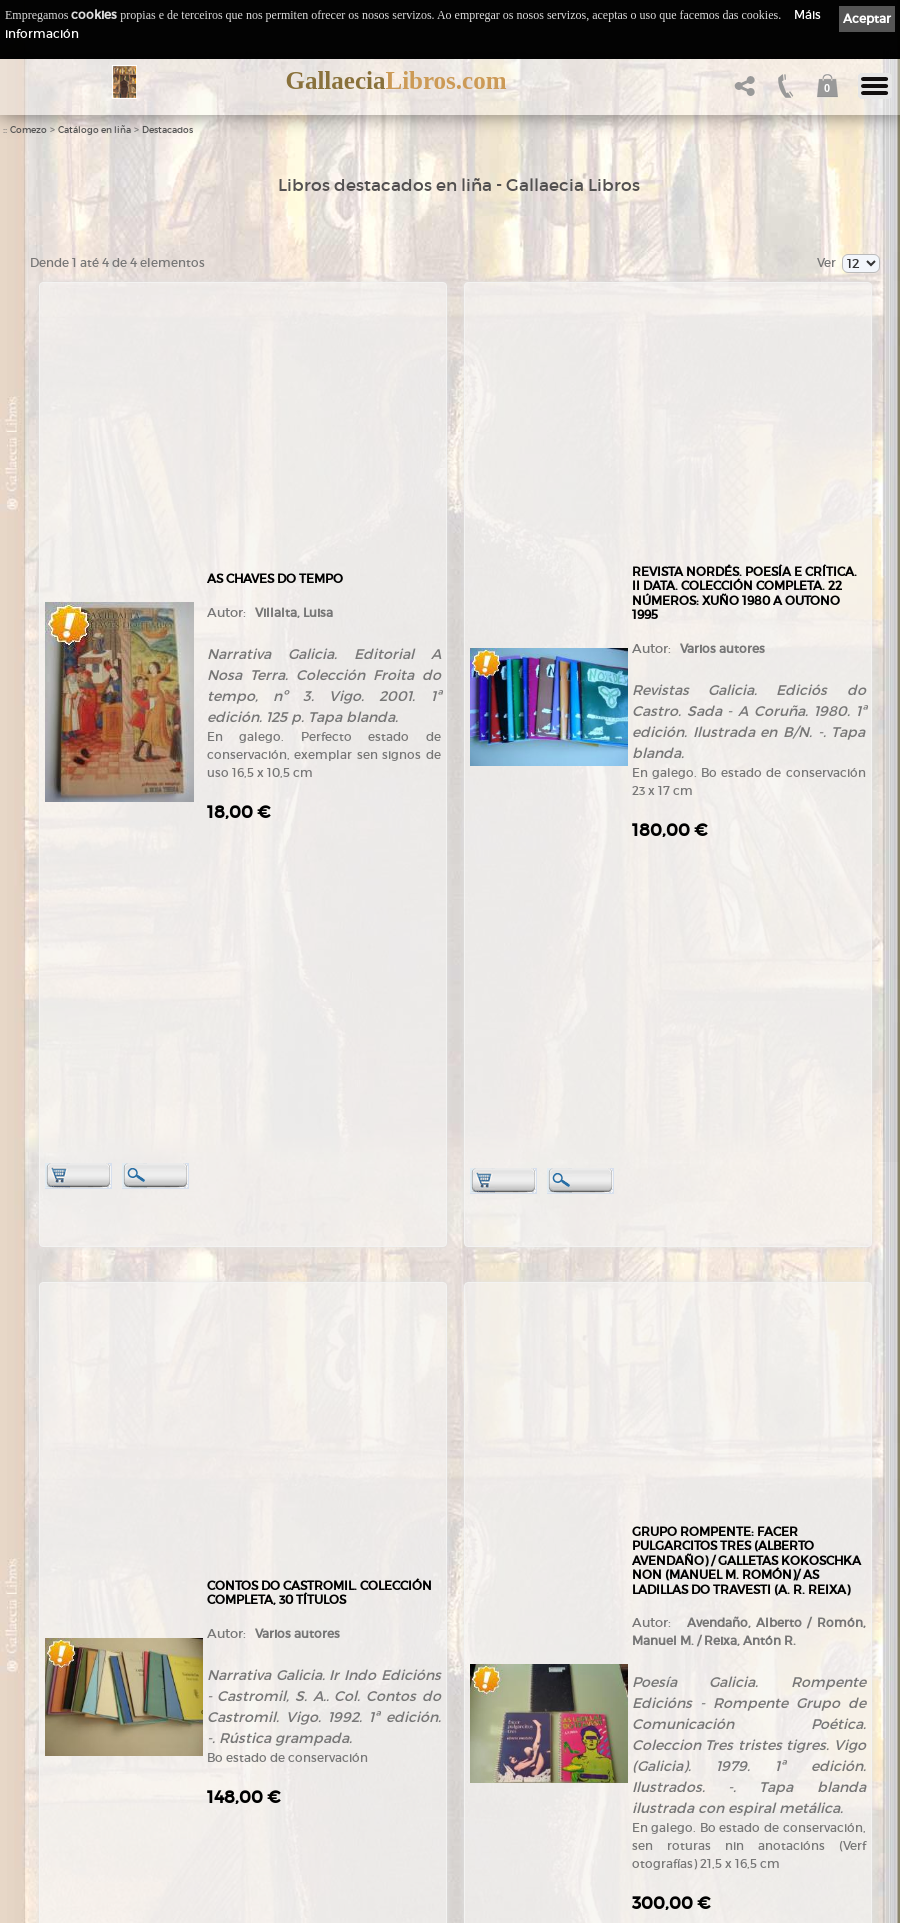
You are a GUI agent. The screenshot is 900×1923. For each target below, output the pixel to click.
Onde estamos (73, 1754)
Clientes (256, 1757)
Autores (255, 1699)
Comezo (28, 130)
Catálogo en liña (94, 130)
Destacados (167, 130)
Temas (252, 1718)
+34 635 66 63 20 (94, 1625)
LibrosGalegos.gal (82, 1848)
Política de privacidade (494, 1694)
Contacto (58, 1791)
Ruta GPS (70, 1773)
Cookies (456, 1711)
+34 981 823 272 (86, 1607)
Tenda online (270, 1660)
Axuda (251, 1816)
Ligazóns (458, 1659)
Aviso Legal (465, 1676)
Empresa (58, 1679)
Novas (51, 1828)
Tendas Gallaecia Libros (97, 1699)
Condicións (264, 1796)
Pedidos (256, 1777)
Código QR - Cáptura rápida (115, 1809)
